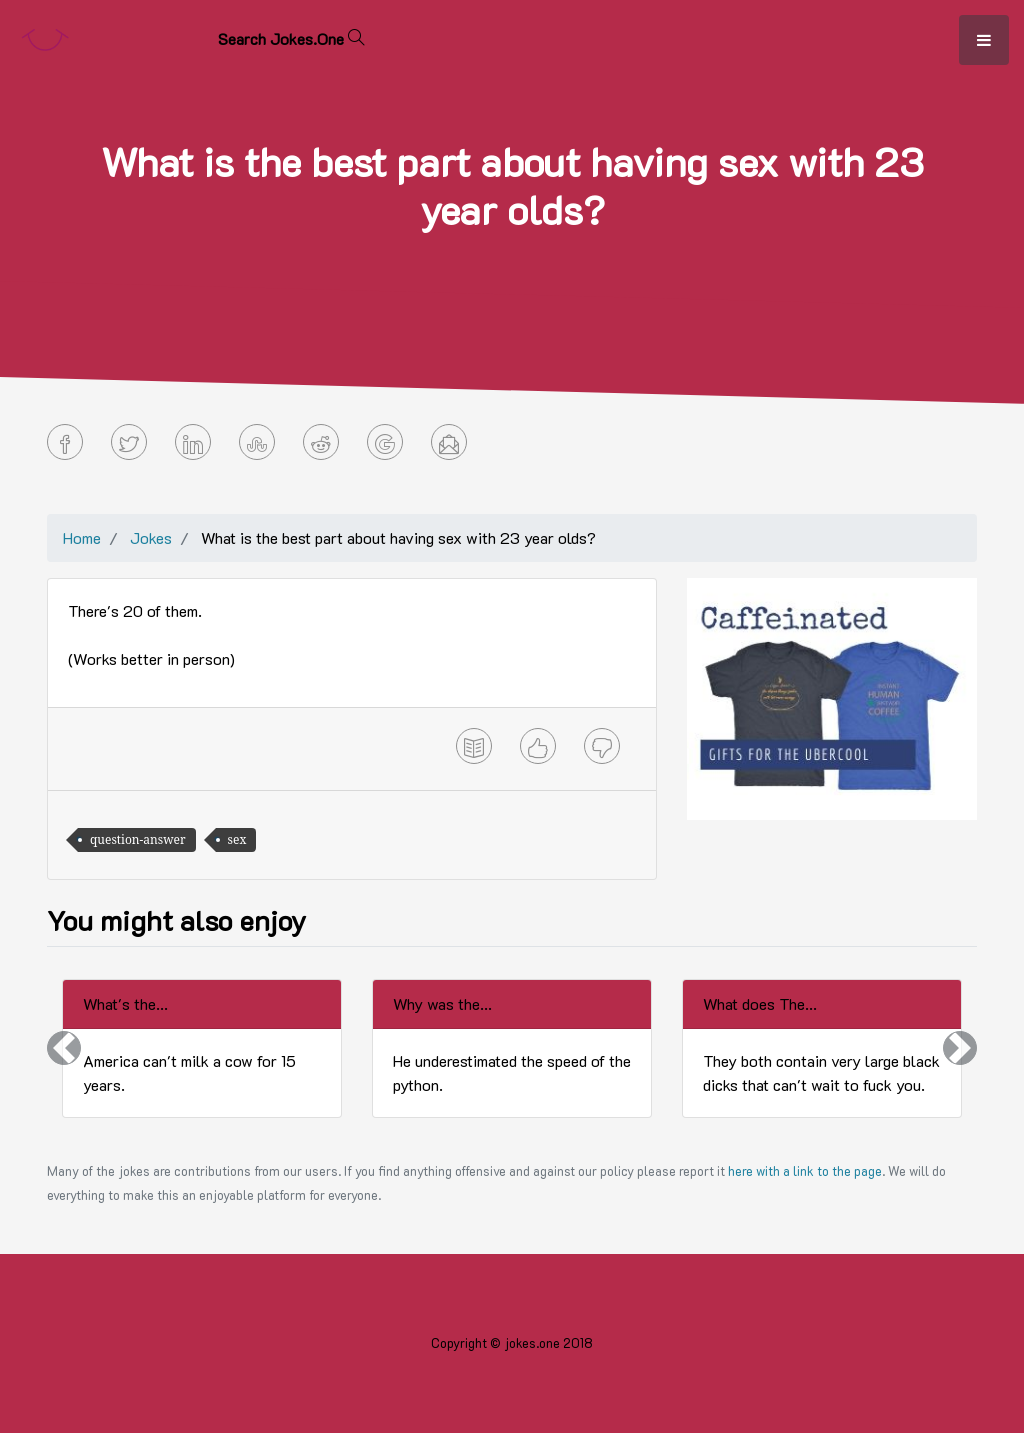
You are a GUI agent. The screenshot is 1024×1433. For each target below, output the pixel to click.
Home (82, 537)
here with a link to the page (805, 1171)
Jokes (151, 537)
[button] (64, 1048)
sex (237, 839)
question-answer (138, 839)
